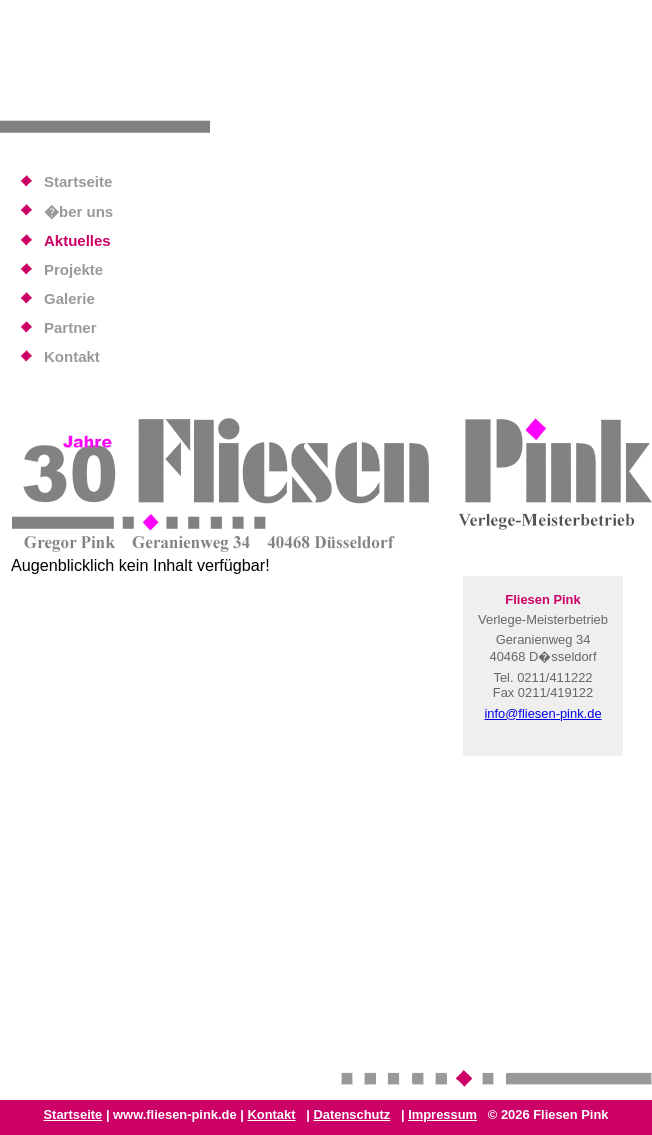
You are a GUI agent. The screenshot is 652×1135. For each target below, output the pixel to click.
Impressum (442, 1114)
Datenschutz (351, 1114)
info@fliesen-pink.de (542, 713)
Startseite (72, 1114)
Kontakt (271, 1114)
